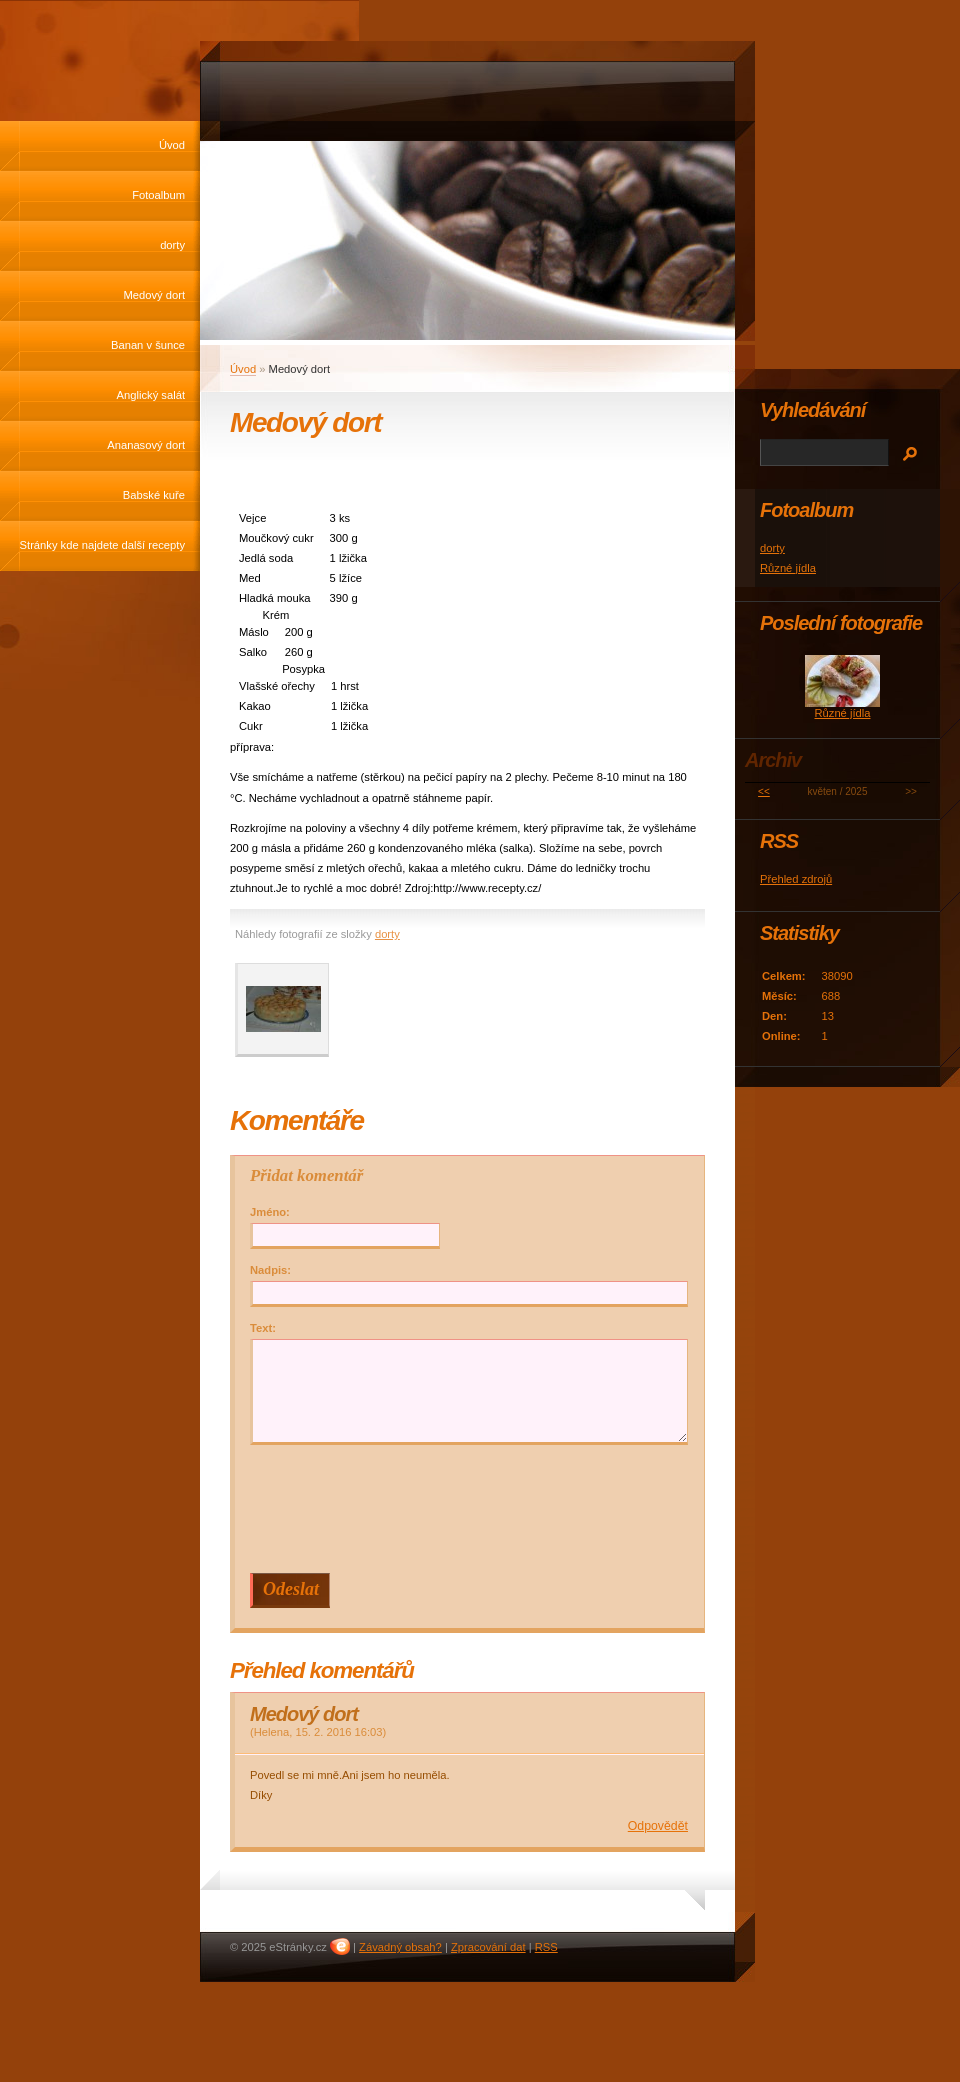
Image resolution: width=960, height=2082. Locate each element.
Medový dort (154, 295)
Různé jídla (788, 568)
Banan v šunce (148, 345)
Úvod (172, 145)
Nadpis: (270, 1270)
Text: (263, 1328)
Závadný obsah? (400, 1947)
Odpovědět (658, 1826)
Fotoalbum (158, 195)
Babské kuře (154, 495)
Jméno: (270, 1212)
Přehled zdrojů (796, 879)
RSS (546, 1947)
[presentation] (472, 1509)
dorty (172, 245)
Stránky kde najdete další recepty (102, 545)
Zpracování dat (488, 1947)
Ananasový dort (146, 445)
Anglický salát (151, 395)
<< (764, 791)
